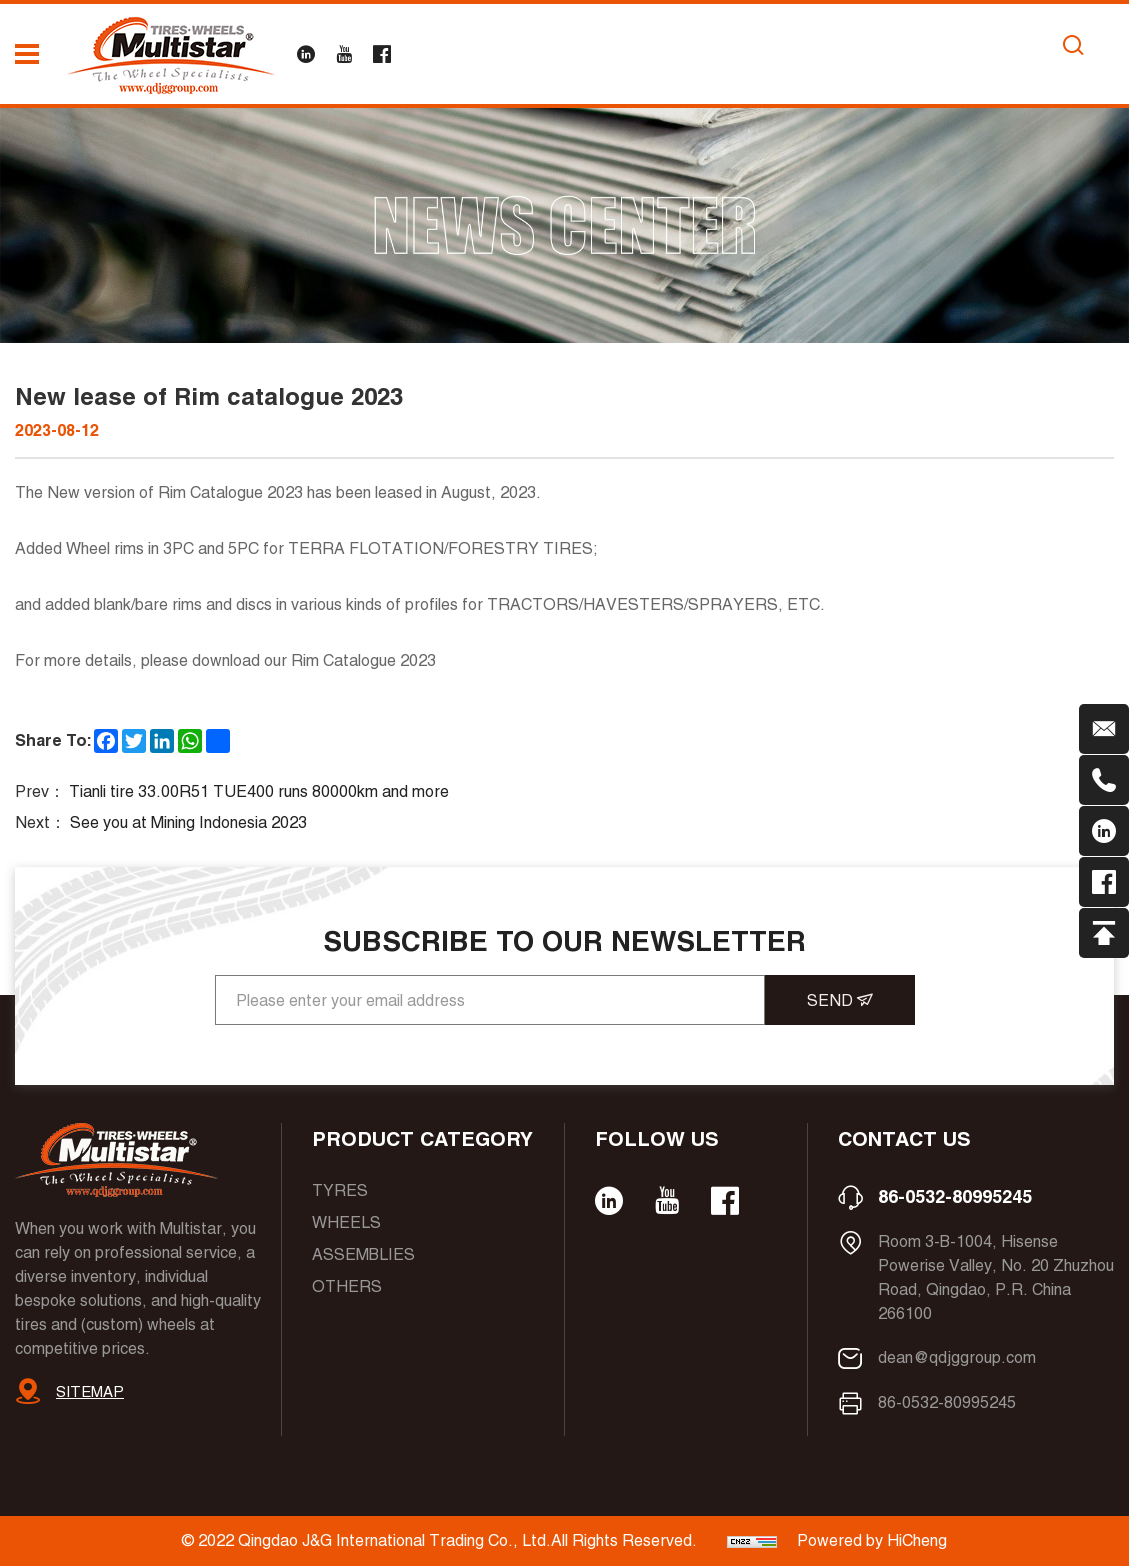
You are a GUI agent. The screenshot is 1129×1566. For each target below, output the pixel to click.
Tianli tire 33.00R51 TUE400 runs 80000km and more (259, 791)
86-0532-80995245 (955, 1196)
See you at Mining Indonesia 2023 (188, 822)
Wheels (346, 1222)
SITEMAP (90, 1391)
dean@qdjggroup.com (957, 1357)
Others (347, 1286)
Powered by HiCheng (872, 1540)
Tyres (340, 1190)
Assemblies (363, 1254)
